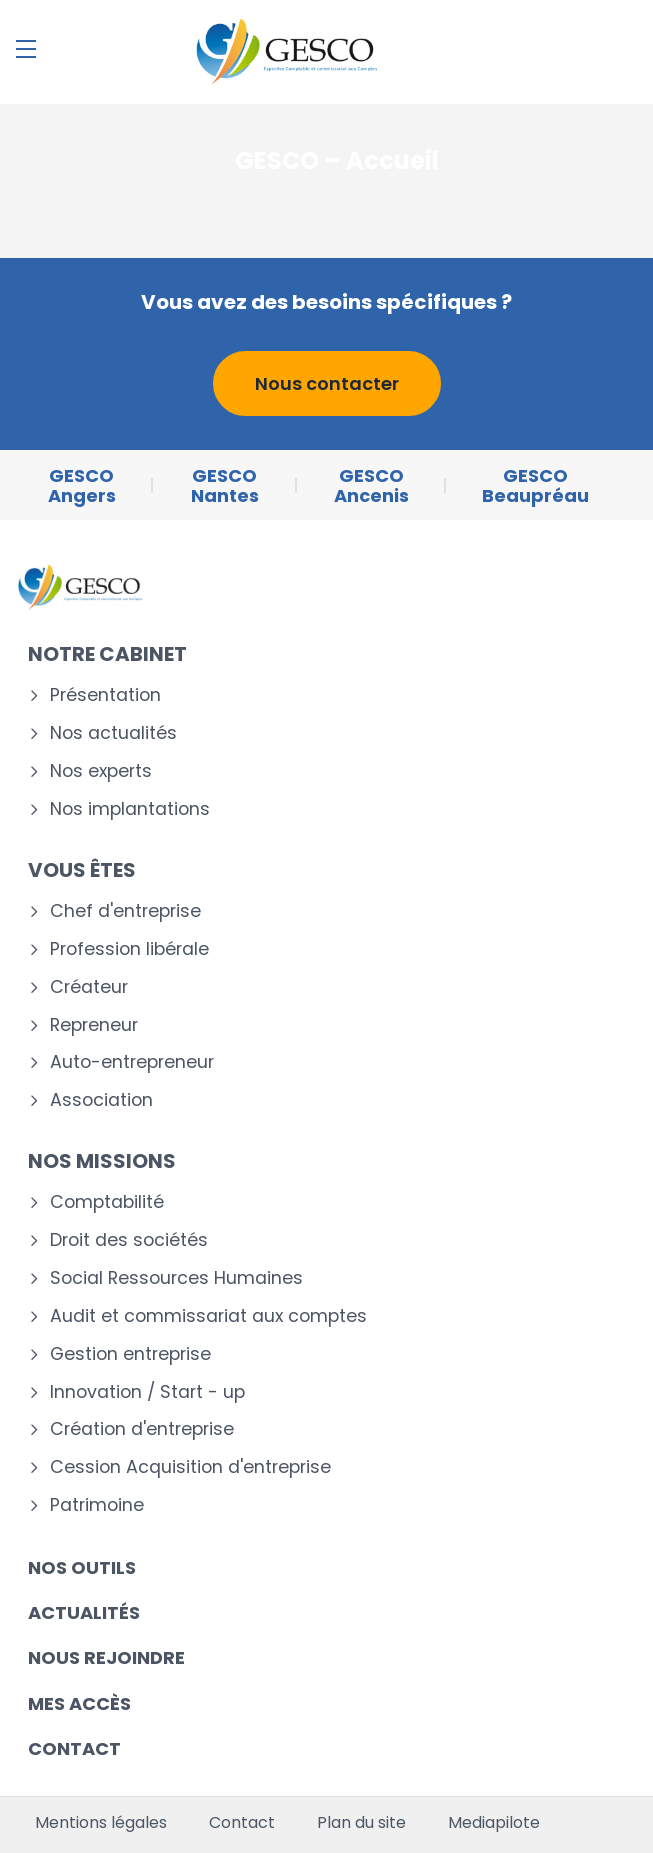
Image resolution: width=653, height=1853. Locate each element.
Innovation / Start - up (147, 1392)
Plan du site (361, 1823)
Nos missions (102, 1161)
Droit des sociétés (129, 1240)
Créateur (89, 987)
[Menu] (26, 49)
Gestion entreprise (130, 1354)
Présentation (105, 695)
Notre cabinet (107, 654)
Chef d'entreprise (125, 911)
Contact (74, 1748)
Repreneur (94, 1025)
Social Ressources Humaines (176, 1278)
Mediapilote (494, 1823)
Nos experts (101, 771)
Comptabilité (107, 1202)
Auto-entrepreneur (132, 1062)
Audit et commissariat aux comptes (208, 1316)
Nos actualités (113, 733)
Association (101, 1100)
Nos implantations (130, 809)
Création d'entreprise (142, 1429)
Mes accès (79, 1703)
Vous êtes (82, 870)
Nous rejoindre (106, 1657)
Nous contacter (327, 383)
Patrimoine (97, 1505)
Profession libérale (129, 949)
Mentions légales (101, 1823)
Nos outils (82, 1567)
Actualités (84, 1612)
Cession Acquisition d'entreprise (190, 1467)
